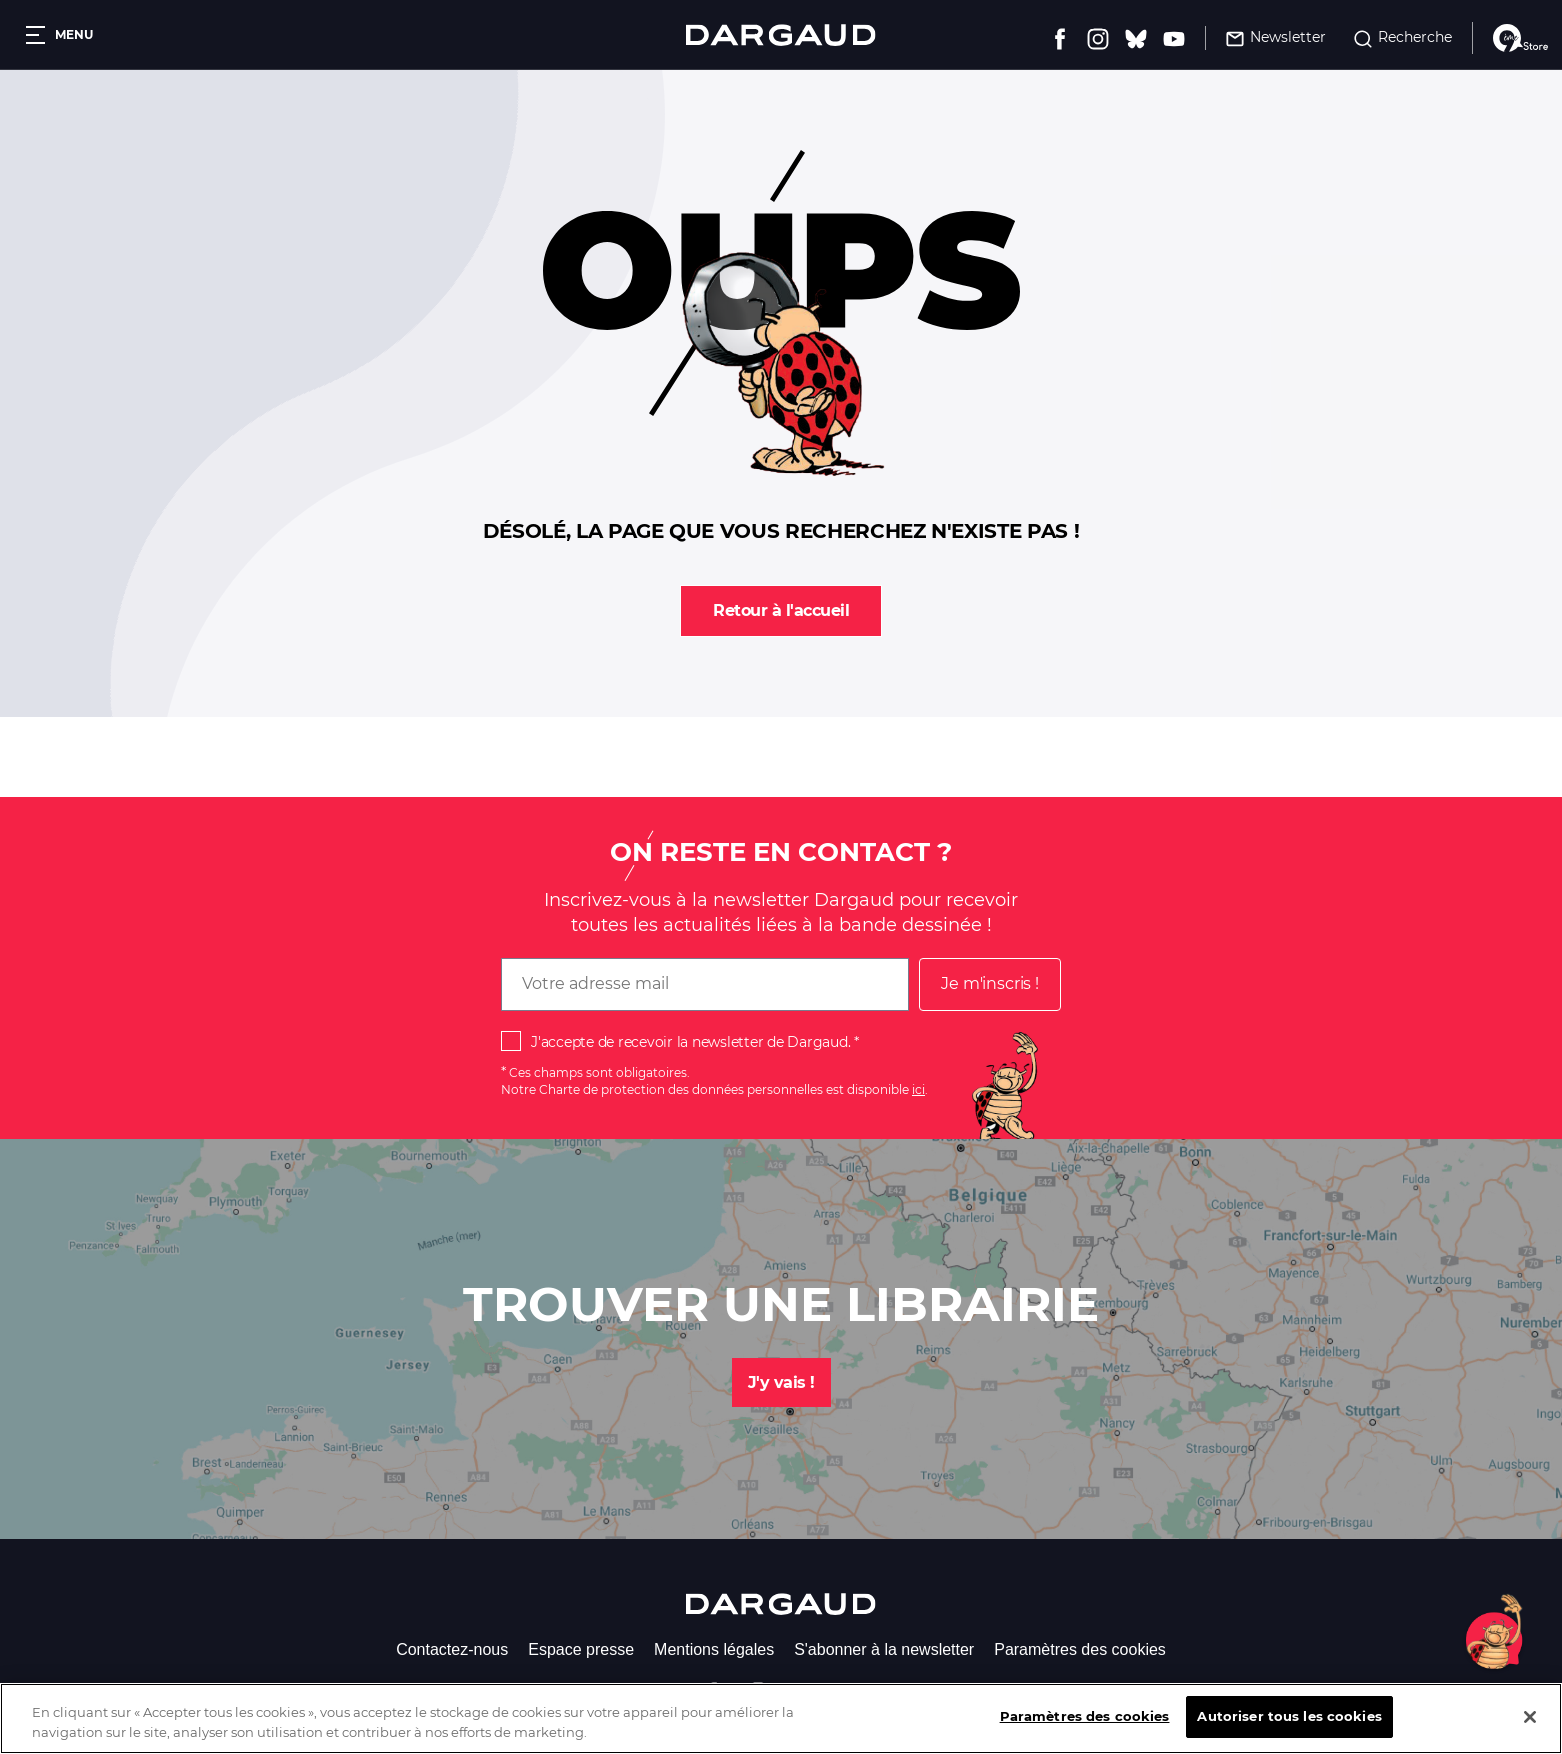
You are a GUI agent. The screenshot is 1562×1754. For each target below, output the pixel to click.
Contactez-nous (452, 1649)
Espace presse (581, 1649)
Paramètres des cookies (1080, 1649)
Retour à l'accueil (781, 610)
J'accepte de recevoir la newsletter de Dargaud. (690, 1042)
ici (918, 1089)
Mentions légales (714, 1649)
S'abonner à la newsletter (884, 1649)
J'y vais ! (781, 1382)
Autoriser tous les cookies (1289, 1732)
